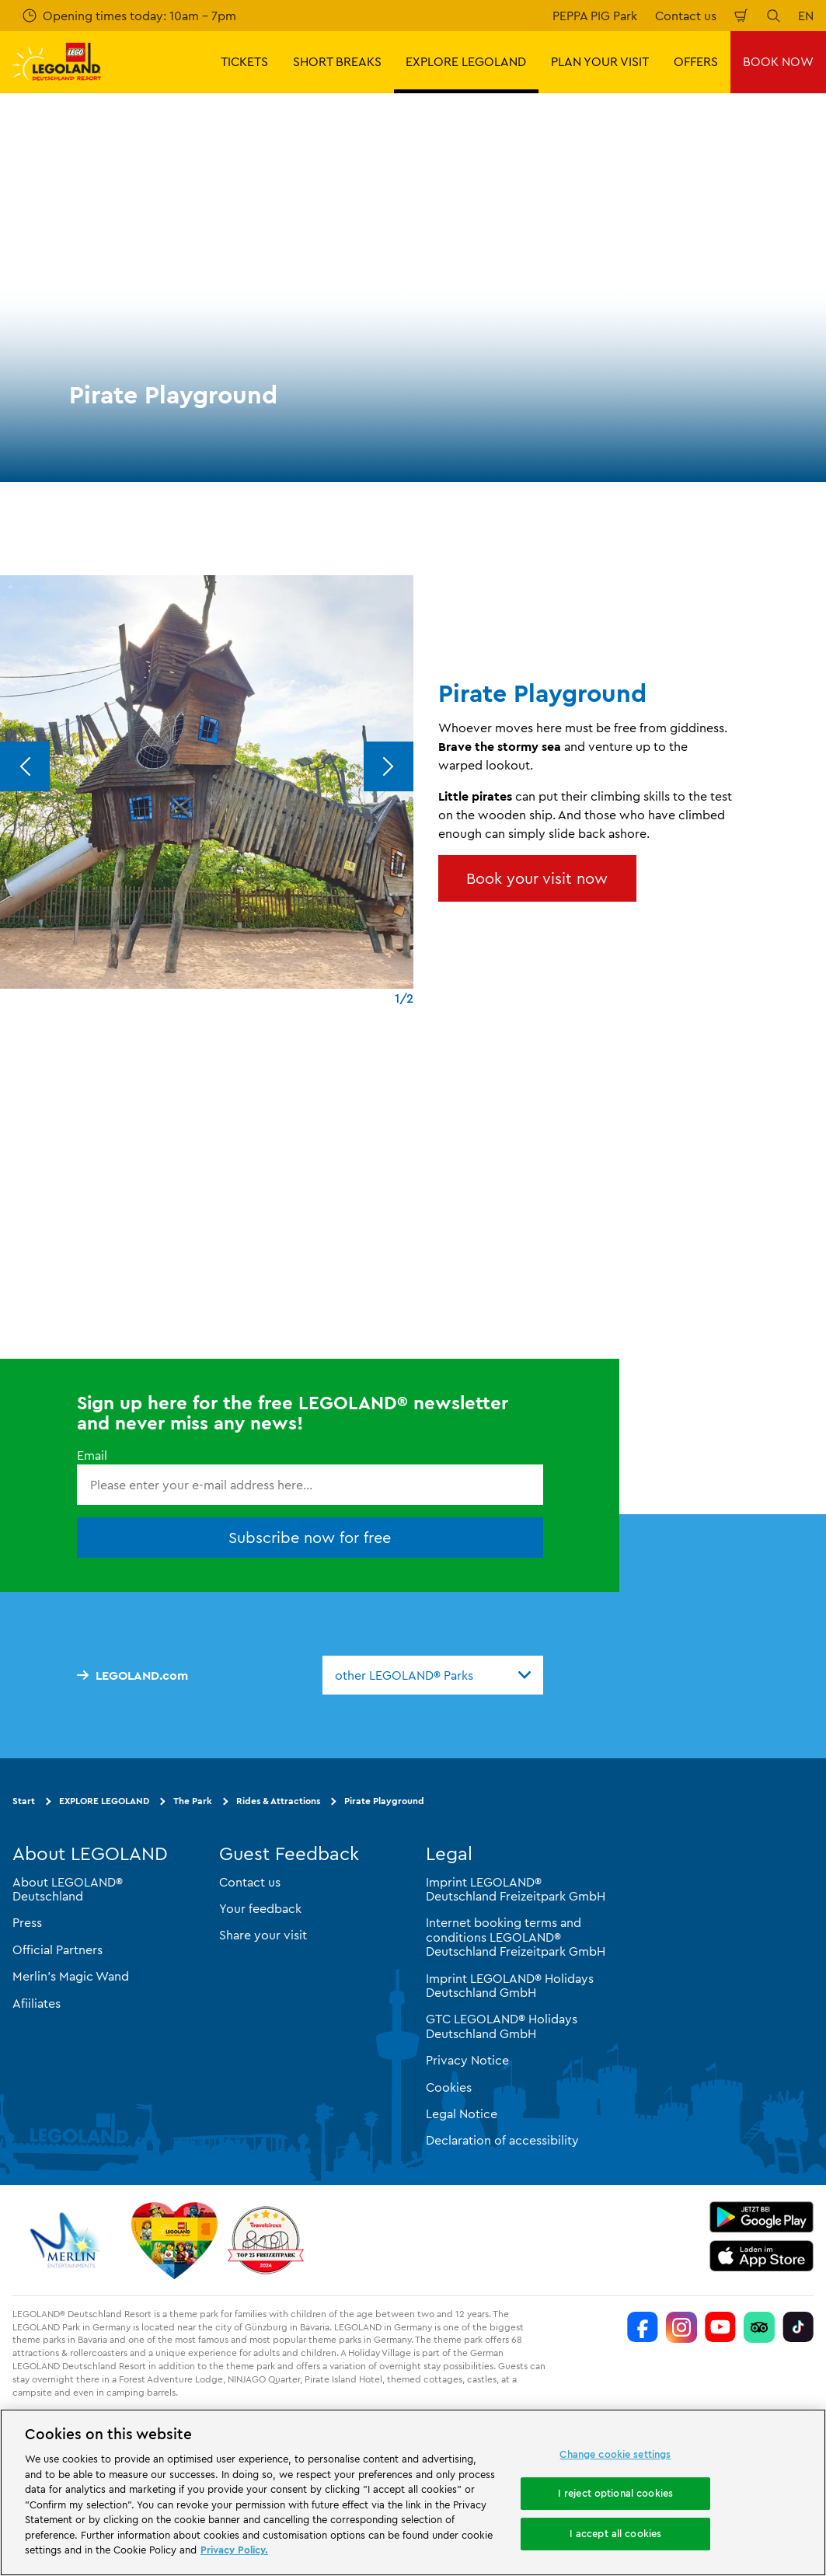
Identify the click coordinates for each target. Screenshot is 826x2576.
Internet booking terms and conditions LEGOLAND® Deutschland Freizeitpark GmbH (515, 1937)
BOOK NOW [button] (778, 61)
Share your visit (263, 1934)
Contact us (685, 15)
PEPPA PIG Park (594, 15)
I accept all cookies (616, 2533)
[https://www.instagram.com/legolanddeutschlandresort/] (681, 2326)
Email (92, 1454)
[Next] (388, 766)
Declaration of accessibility (502, 2140)
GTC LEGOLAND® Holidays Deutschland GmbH (501, 2025)
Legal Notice (461, 2112)
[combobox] (432, 1674)
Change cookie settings (615, 2454)
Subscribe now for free (309, 1537)
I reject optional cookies (615, 2493)
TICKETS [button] (244, 61)
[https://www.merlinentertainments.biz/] (67, 2239)
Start (23, 1800)
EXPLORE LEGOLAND (104, 1800)
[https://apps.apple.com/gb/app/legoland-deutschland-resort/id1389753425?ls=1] (761, 2255)
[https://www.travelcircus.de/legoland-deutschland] (266, 2239)
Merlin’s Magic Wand (70, 1976)
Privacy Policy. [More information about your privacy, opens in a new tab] (234, 2549)
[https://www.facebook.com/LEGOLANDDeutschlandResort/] (642, 2326)
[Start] (174, 2239)
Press (27, 1922)
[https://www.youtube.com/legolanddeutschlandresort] (720, 2326)
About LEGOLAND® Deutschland (67, 1888)
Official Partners (57, 1948)
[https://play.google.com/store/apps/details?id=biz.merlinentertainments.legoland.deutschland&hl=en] (761, 2216)
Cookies (449, 2086)
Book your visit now (537, 878)
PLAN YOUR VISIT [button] (600, 61)
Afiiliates (36, 2002)
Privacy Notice (467, 2060)
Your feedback (260, 1908)
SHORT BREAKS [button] (337, 61)
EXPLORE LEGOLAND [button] (466, 61)
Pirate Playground (384, 1800)
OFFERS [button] (696, 61)
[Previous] (25, 766)
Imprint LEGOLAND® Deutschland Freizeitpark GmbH (515, 1888)
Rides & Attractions (278, 1800)
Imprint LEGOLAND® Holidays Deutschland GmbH (510, 1984)
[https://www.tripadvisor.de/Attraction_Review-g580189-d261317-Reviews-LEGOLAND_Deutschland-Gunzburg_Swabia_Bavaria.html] (759, 2326)
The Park (192, 1800)
